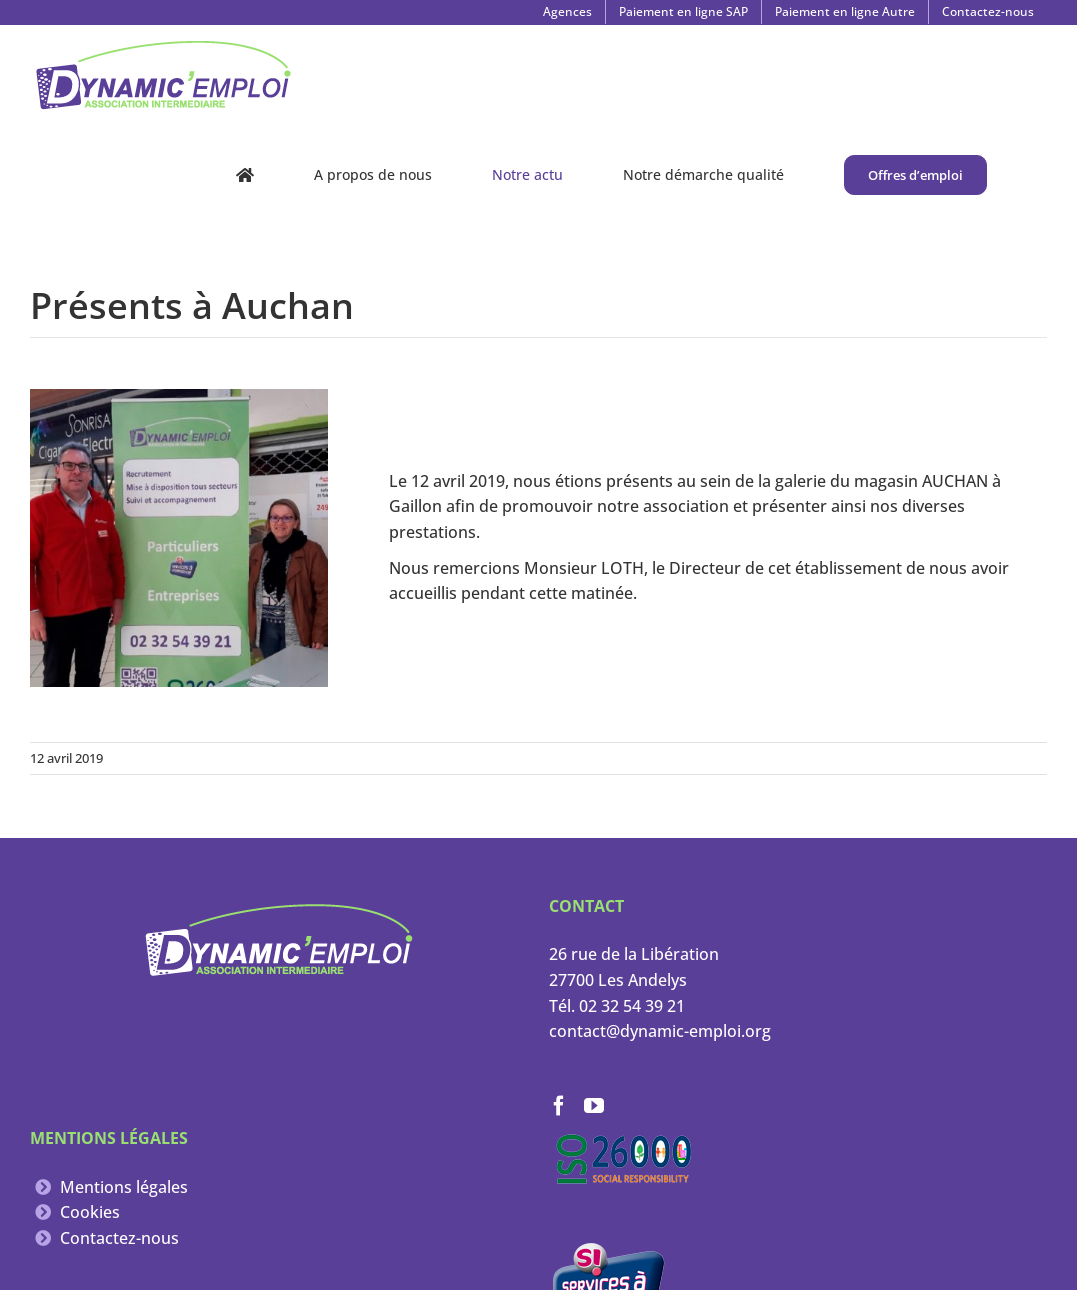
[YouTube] (594, 1106)
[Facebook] (559, 1106)
